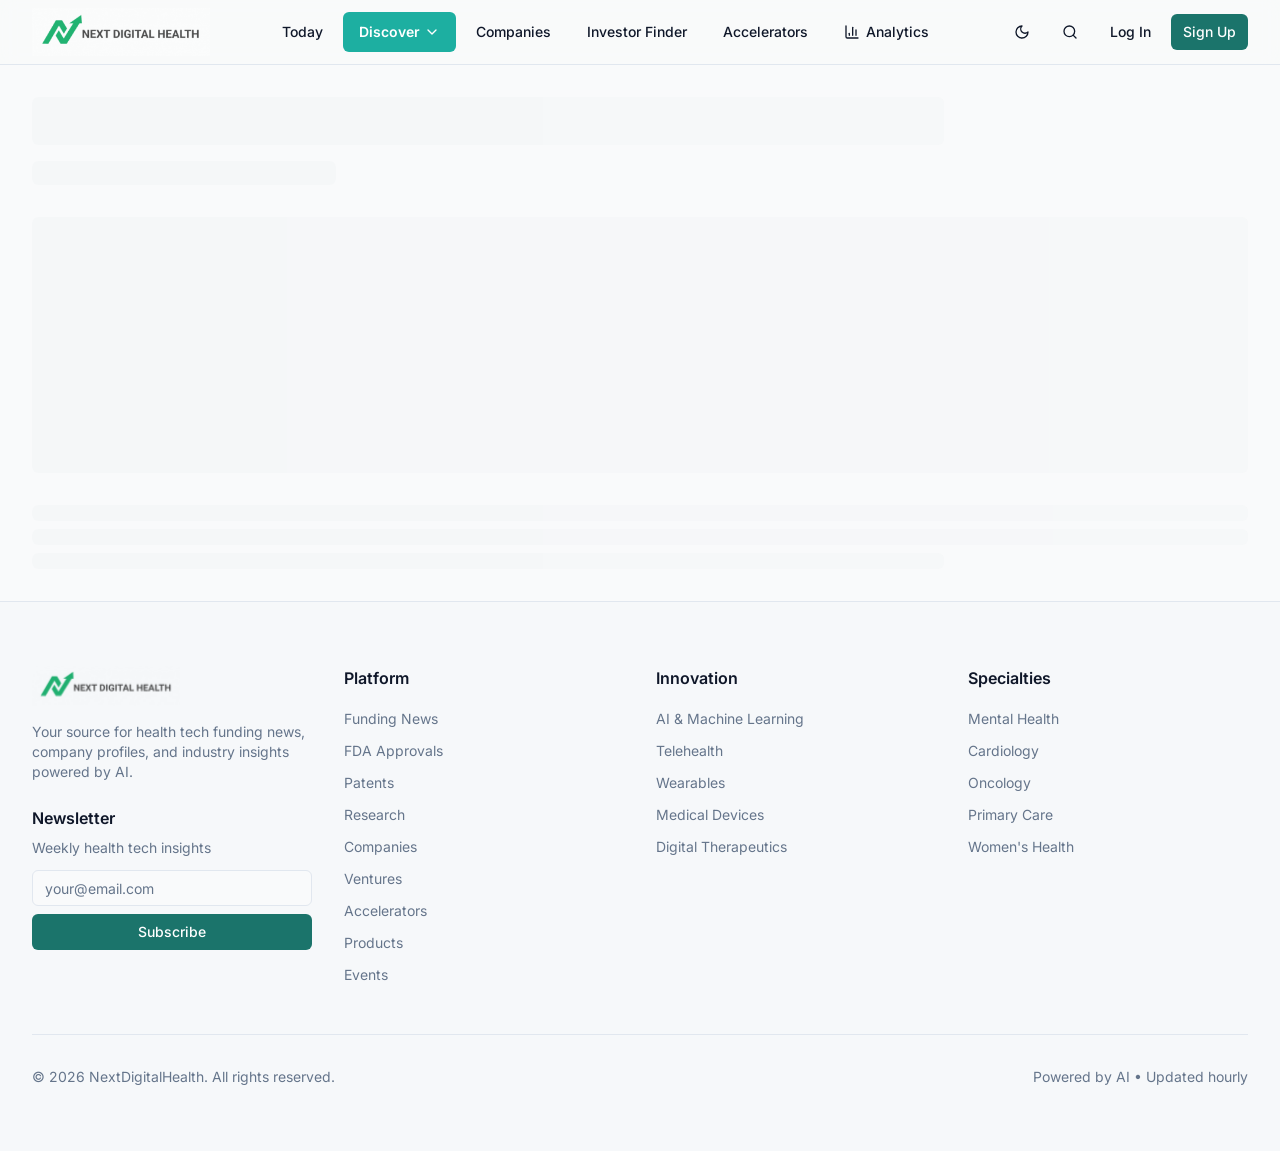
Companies (513, 31)
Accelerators (765, 31)
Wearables (690, 782)
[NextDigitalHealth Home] (172, 686)
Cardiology (1003, 750)
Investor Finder (637, 31)
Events (366, 974)
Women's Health (1021, 846)
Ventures (373, 878)
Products (373, 942)
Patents (369, 782)
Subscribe (172, 931)
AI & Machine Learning (730, 718)
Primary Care (1010, 814)
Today (302, 31)
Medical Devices (710, 814)
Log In (1130, 31)
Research (374, 814)
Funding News (391, 718)
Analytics (886, 31)
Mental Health (1013, 718)
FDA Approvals (393, 750)
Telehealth (689, 750)
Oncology (999, 782)
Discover (399, 31)
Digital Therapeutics (721, 846)
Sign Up (1209, 31)
